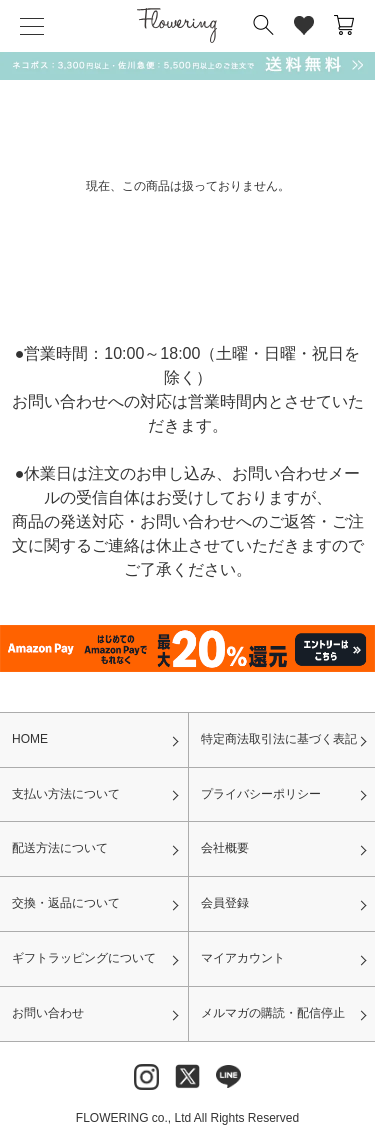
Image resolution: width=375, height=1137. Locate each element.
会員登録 (225, 903)
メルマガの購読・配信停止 (273, 1013)
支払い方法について (66, 794)
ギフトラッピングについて (84, 958)
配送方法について (60, 848)
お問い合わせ (48, 1013)
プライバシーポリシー (261, 794)
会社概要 (225, 848)
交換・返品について (66, 903)
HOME (30, 739)
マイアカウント (243, 958)
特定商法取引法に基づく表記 (279, 739)
